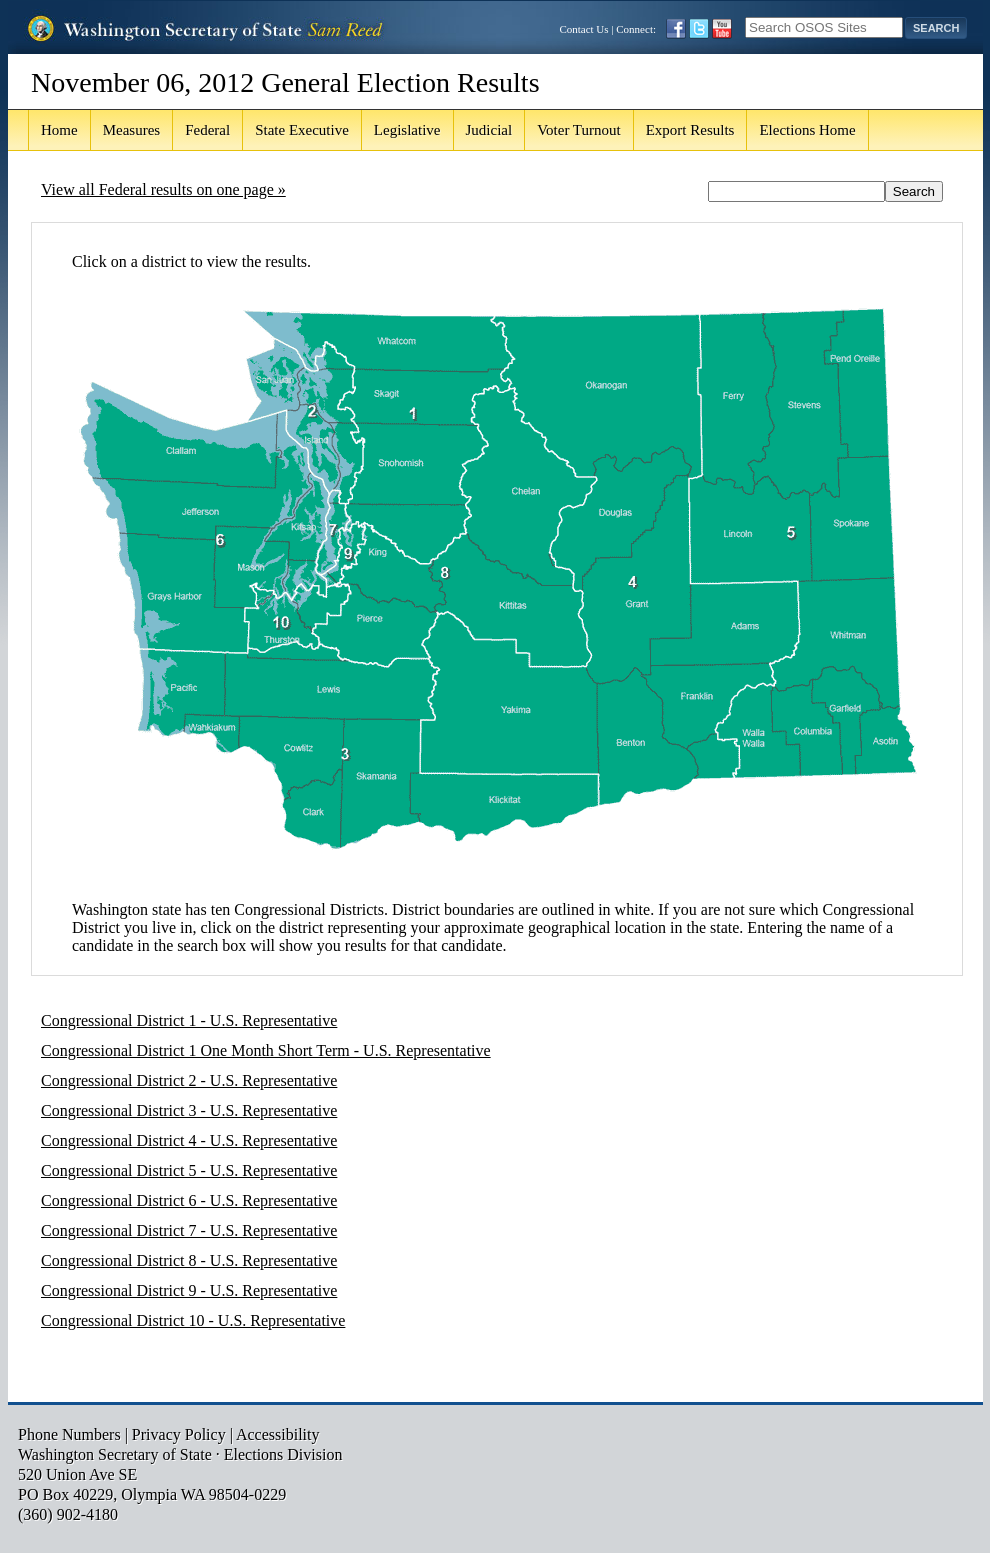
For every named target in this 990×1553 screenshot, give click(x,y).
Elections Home (807, 130)
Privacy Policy (179, 1434)
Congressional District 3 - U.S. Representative (189, 1110)
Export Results (690, 130)
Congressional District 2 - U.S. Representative (189, 1080)
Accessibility (278, 1434)
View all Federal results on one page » (163, 189)
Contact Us (583, 29)
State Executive (302, 130)
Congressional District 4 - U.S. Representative (189, 1140)
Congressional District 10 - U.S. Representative (193, 1320)
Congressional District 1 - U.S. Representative (189, 1020)
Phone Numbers (69, 1434)
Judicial (489, 130)
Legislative (407, 130)
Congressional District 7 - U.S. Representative (189, 1230)
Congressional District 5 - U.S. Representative (189, 1170)
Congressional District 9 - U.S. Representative (189, 1290)
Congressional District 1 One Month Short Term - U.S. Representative (266, 1050)
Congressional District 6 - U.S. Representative (189, 1200)
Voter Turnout (579, 130)
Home (59, 130)
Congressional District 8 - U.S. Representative (189, 1260)
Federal (207, 130)
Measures (131, 130)
